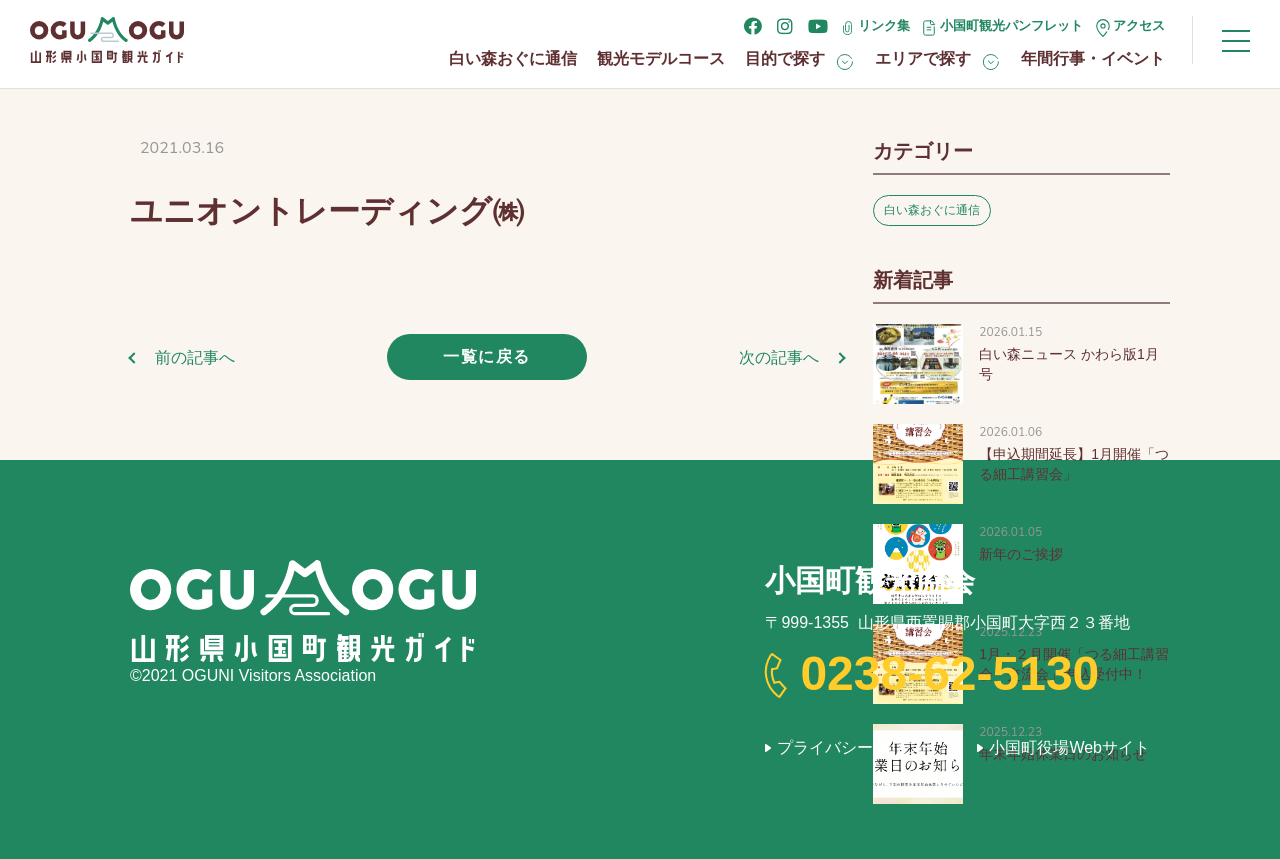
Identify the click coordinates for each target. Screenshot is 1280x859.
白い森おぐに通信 (513, 58)
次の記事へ (779, 357)
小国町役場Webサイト (1069, 747)
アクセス (1139, 25)
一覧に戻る (487, 356)
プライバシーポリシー (857, 747)
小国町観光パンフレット (1011, 25)
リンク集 (884, 25)
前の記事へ (195, 357)
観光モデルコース (661, 58)
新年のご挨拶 (1021, 554)
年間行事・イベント (1093, 58)
